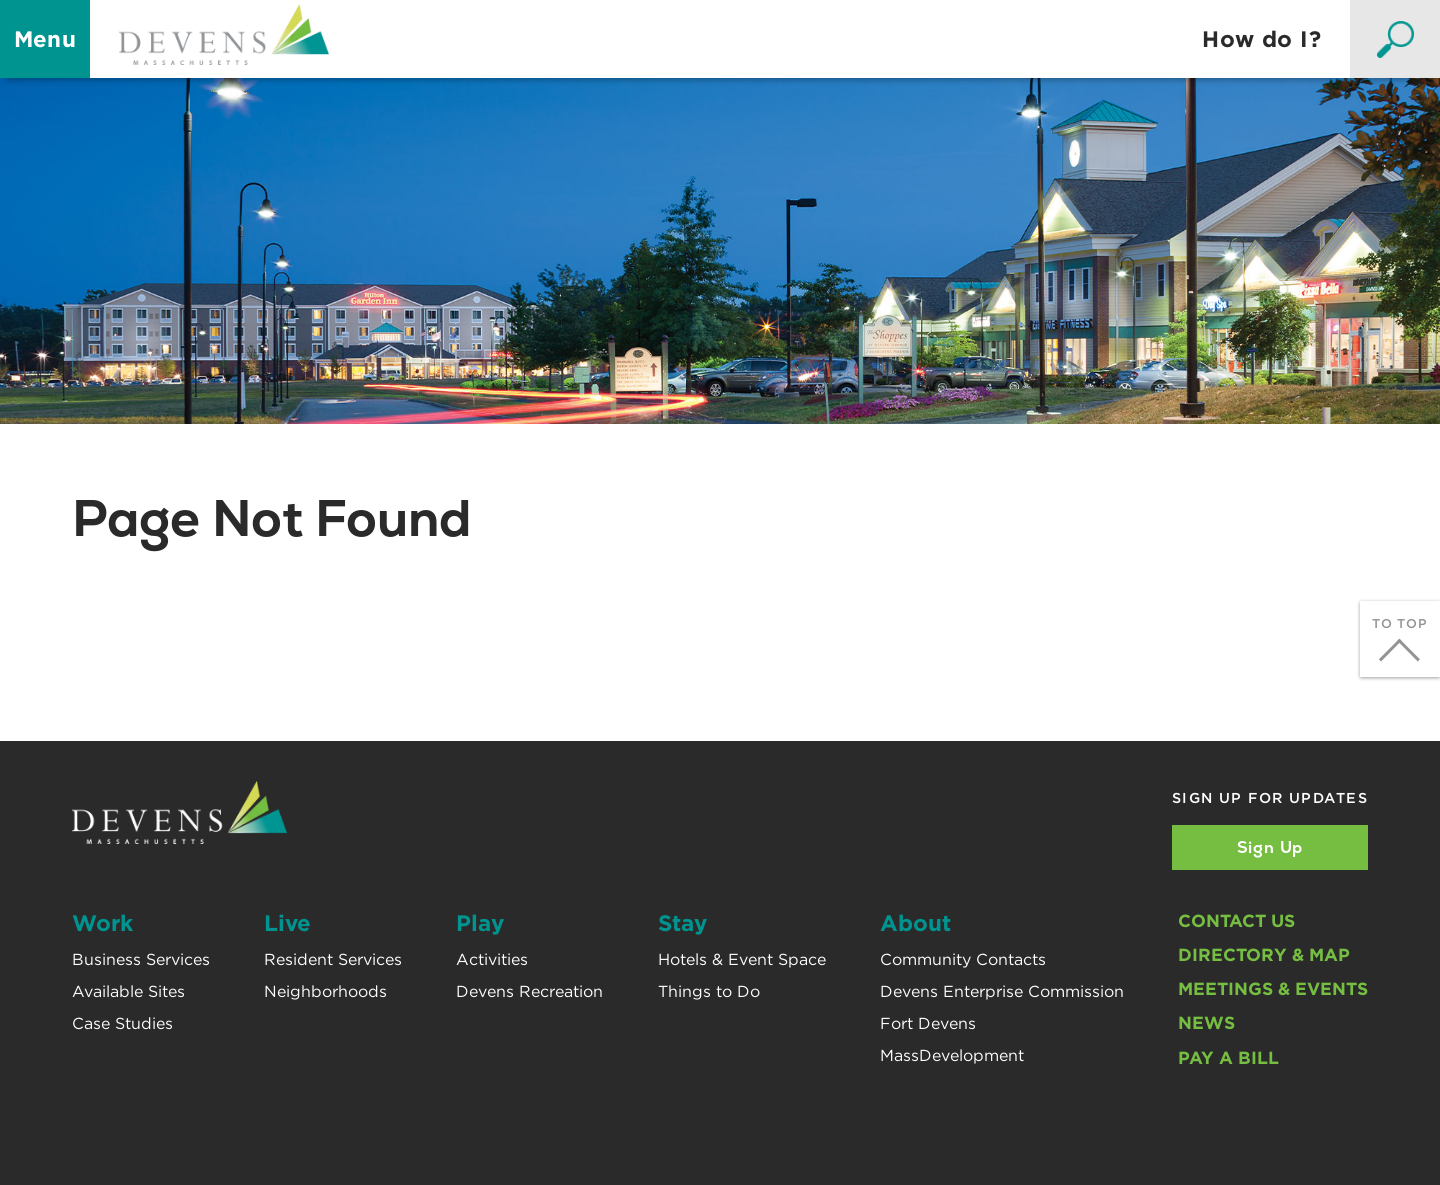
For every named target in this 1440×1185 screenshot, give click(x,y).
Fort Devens (928, 1023)
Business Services (141, 959)
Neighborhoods (325, 991)
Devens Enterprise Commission (1002, 991)
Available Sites (128, 991)
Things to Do (709, 991)
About (915, 922)
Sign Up (1270, 847)
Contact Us (1236, 920)
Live (287, 922)
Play (480, 922)
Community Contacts (963, 959)
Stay (682, 922)
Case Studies (122, 1023)
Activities (492, 959)
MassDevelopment (952, 1055)
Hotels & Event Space (742, 959)
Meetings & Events (1273, 988)
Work (102, 922)
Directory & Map (1264, 954)
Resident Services (333, 959)
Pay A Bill (1228, 1057)
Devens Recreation (529, 991)
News (1206, 1022)
